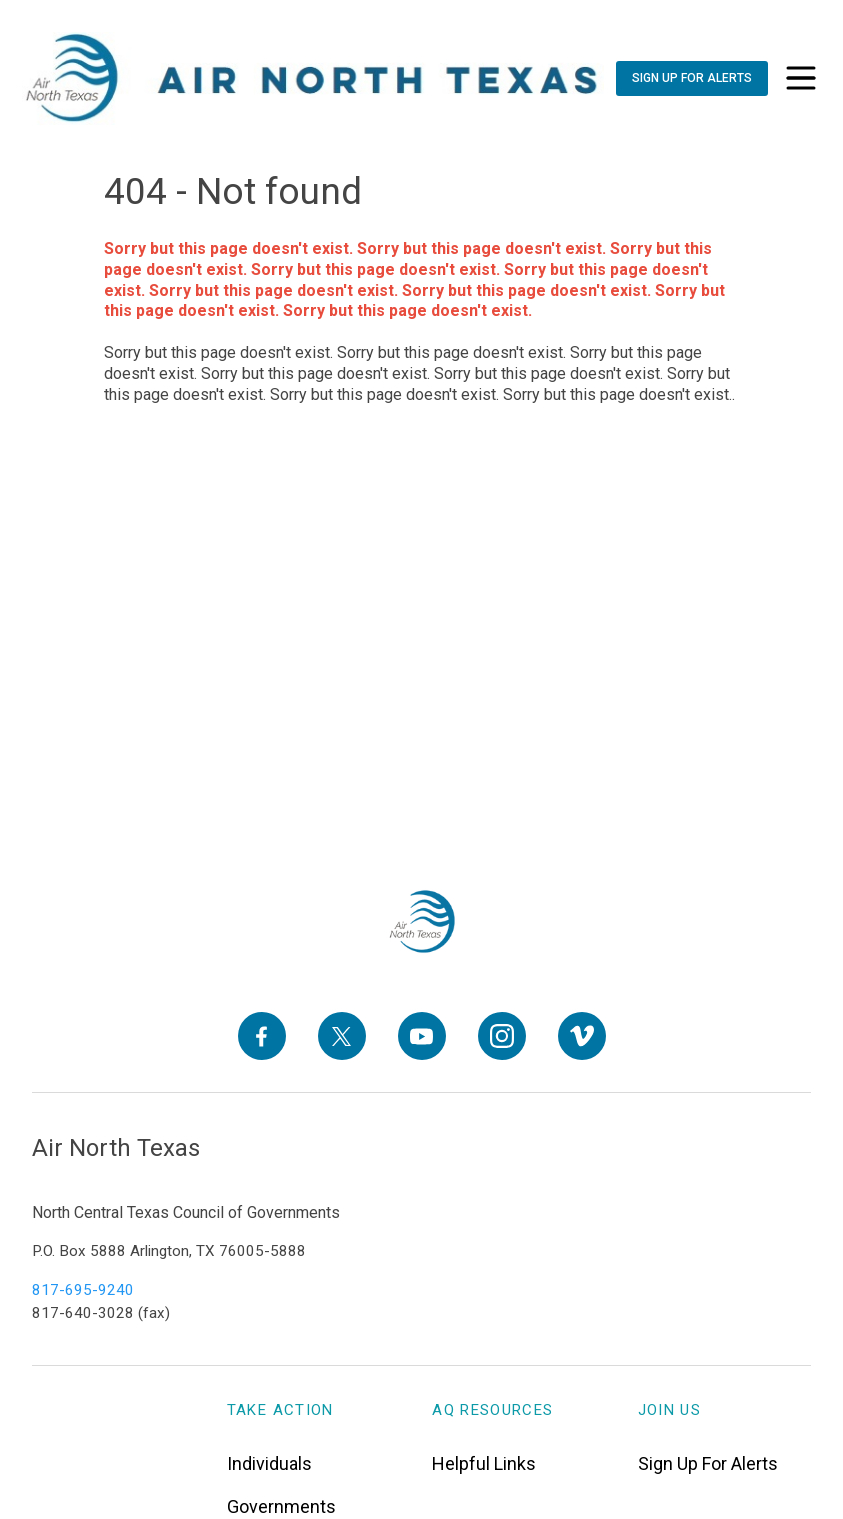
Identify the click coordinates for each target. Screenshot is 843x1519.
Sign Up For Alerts (708, 1463)
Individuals (269, 1463)
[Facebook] (262, 1036)
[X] (342, 1036)
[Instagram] (502, 1036)
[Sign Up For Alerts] (692, 78)
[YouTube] (422, 1036)
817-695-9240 (83, 1290)
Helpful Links (484, 1463)
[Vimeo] (582, 1036)
